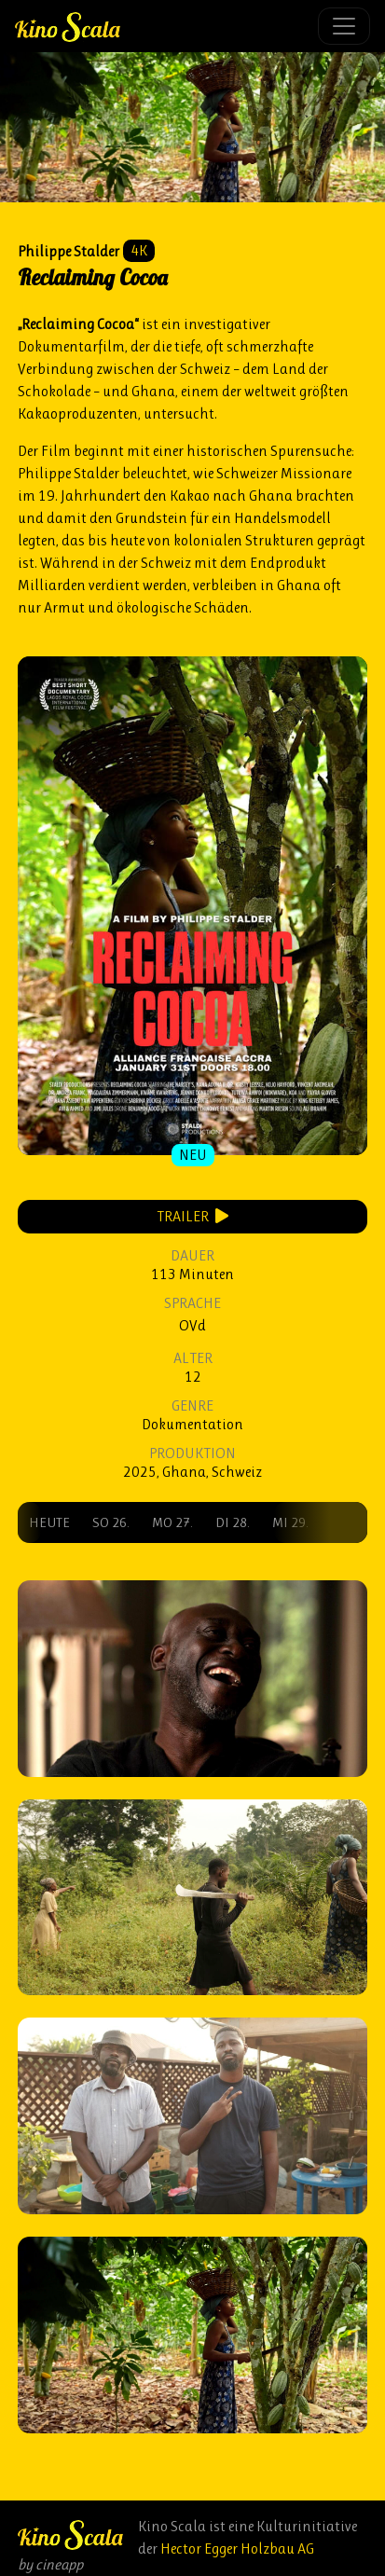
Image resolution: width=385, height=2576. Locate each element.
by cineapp (50, 2564)
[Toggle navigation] (344, 26)
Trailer (192, 1216)
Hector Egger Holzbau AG (237, 2548)
